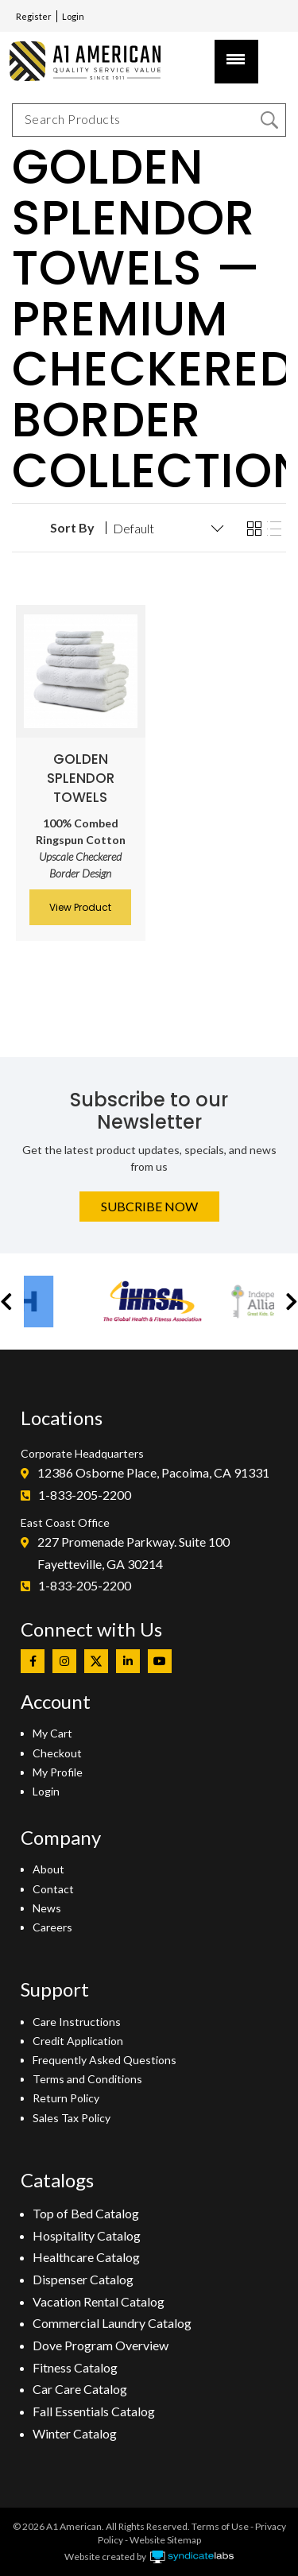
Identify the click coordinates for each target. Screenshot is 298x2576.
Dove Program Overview (100, 2345)
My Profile (58, 1772)
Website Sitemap (165, 2540)
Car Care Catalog (80, 2388)
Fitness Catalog (75, 2367)
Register (34, 16)
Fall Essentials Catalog (94, 2411)
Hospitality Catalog (87, 2235)
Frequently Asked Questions (104, 2060)
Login (73, 16)
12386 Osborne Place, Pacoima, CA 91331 (153, 1472)
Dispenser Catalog (83, 2279)
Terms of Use (220, 2526)
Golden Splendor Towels (80, 778)
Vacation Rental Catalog (98, 2301)
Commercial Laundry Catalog (112, 2322)
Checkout (57, 1753)
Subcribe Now (149, 1206)
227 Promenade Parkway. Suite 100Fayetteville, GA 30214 (133, 1552)
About (48, 1869)
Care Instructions (77, 2021)
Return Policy (66, 2098)
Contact (53, 1889)
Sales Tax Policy (71, 2118)
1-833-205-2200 (84, 1494)
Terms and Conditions (87, 2079)
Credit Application (78, 2040)
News (47, 1908)
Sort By (72, 527)
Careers (52, 1927)
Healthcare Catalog (86, 2256)
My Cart (52, 1733)
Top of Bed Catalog (86, 2213)
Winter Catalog (75, 2433)
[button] (6, 1301)
